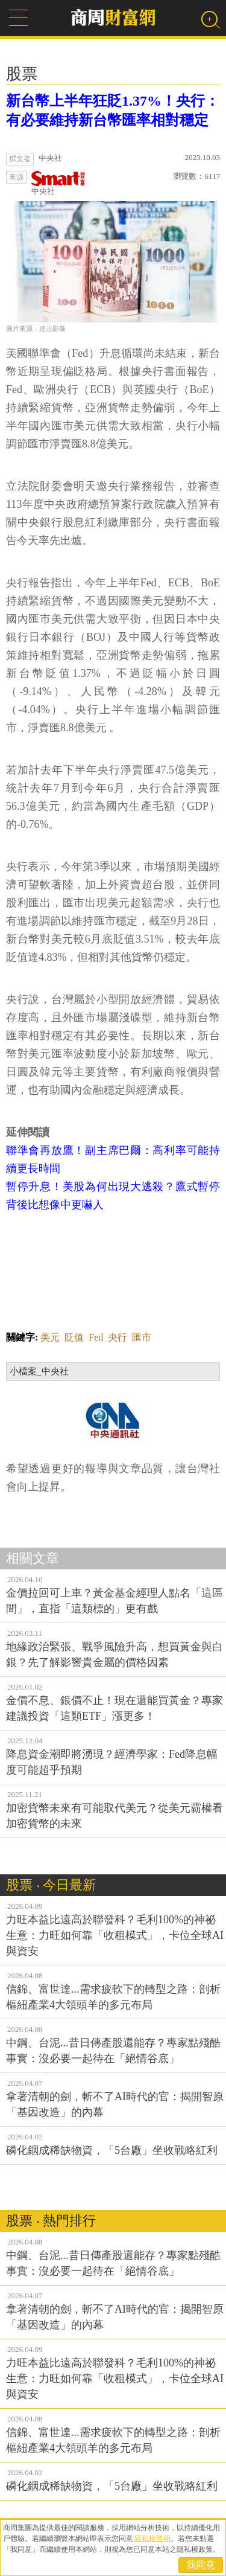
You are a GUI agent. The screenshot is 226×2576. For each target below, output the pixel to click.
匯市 (141, 1337)
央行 (117, 1337)
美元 (50, 1337)
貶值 (74, 1337)
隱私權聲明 (152, 2538)
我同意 (200, 2565)
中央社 (58, 183)
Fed (96, 1337)
